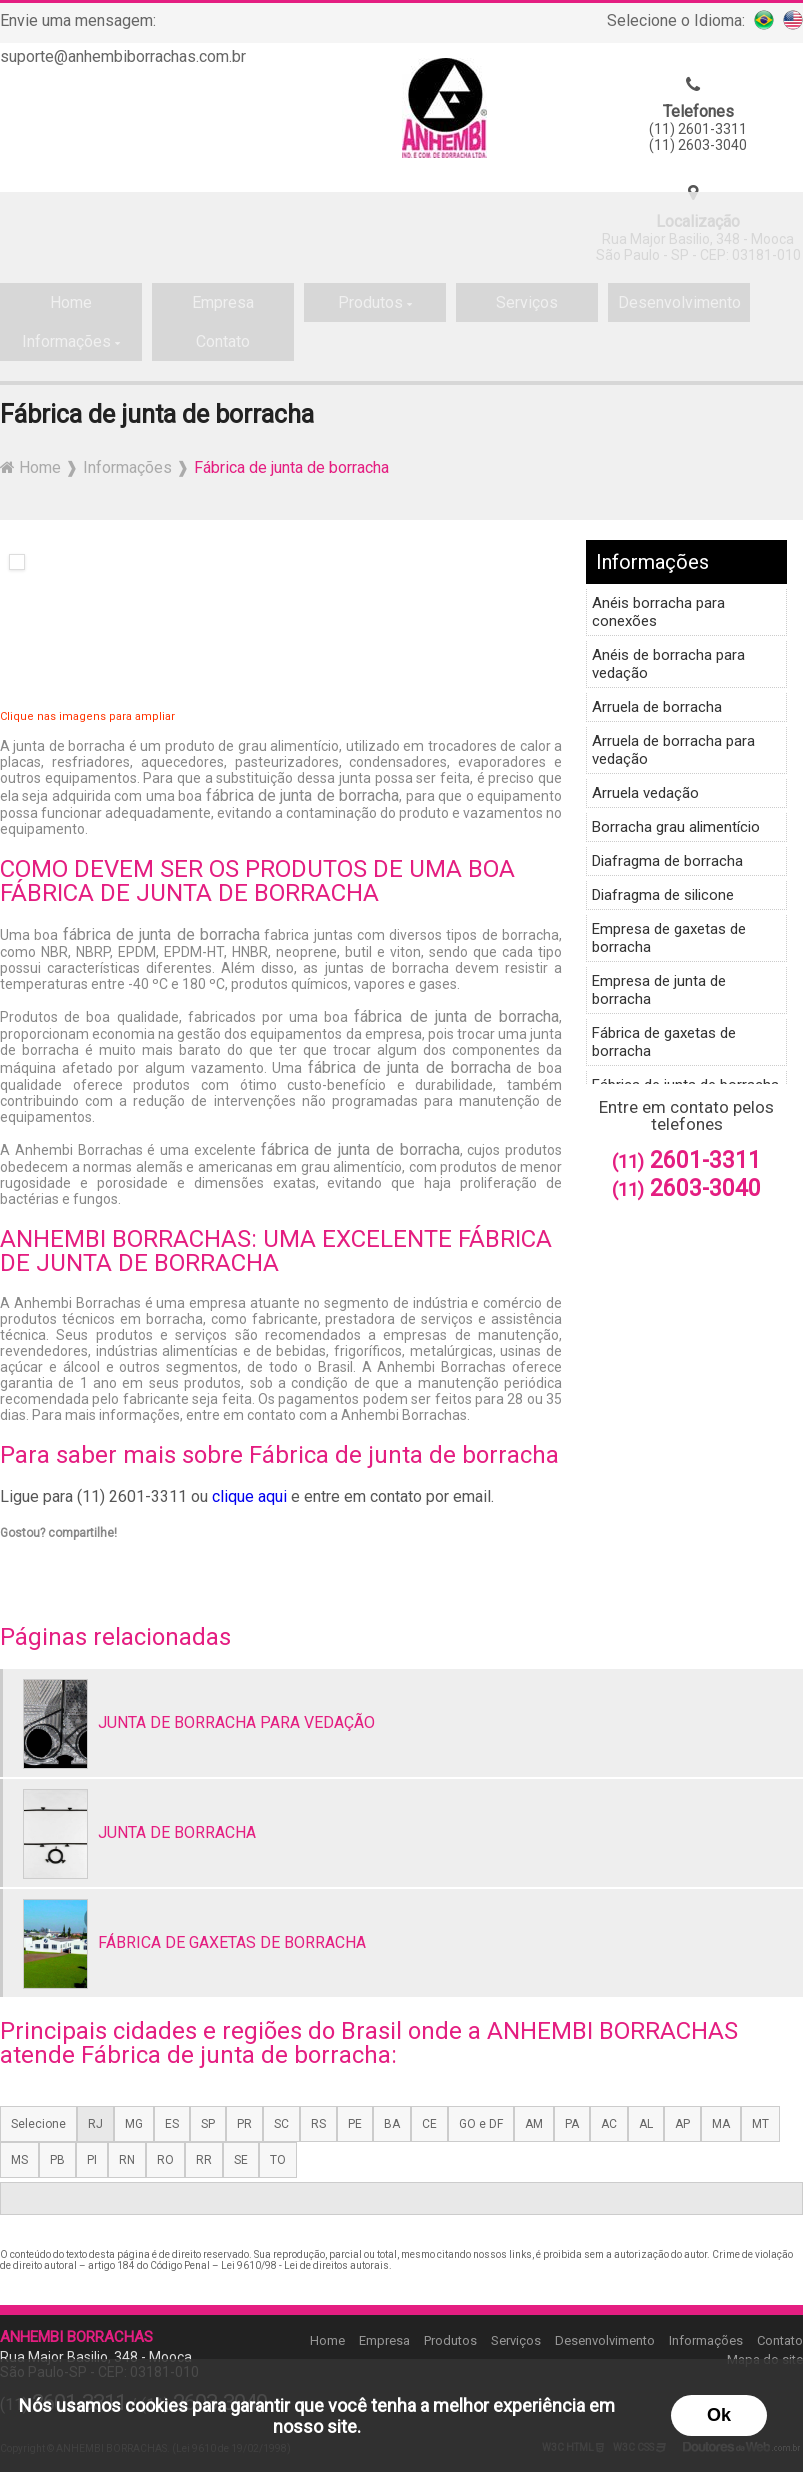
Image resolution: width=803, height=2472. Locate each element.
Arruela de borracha (657, 707)
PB (57, 2160)
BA (392, 2124)
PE (355, 2124)
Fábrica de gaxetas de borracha (664, 1042)
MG (134, 2124)
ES (172, 2124)
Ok (719, 2415)
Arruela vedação (645, 793)
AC (609, 2124)
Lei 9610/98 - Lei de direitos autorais (305, 2265)
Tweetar (27, 1561)
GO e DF (481, 2124)
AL (646, 2124)
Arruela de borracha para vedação (673, 750)
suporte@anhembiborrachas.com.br (123, 56)
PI (92, 2160)
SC (281, 2124)
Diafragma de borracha (667, 861)
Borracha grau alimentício (676, 827)
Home (327, 2340)
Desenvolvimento (605, 2340)
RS (318, 2124)
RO (165, 2160)
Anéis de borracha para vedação (668, 664)
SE (241, 2160)
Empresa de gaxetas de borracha (669, 938)
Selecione (38, 2124)
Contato (780, 2340)
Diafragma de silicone (663, 895)
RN (127, 2160)
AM (534, 2124)
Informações (652, 562)
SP (208, 2124)
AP (682, 2124)
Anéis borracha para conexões (658, 612)
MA (721, 2124)
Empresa (384, 2340)
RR (204, 2160)
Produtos (450, 2340)
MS (19, 2160)
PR (244, 2124)
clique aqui (249, 1496)
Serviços (516, 2340)
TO (278, 2160)
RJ (95, 2124)
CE (429, 2124)
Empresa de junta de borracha (659, 990)
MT (760, 2124)
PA (572, 2124)
